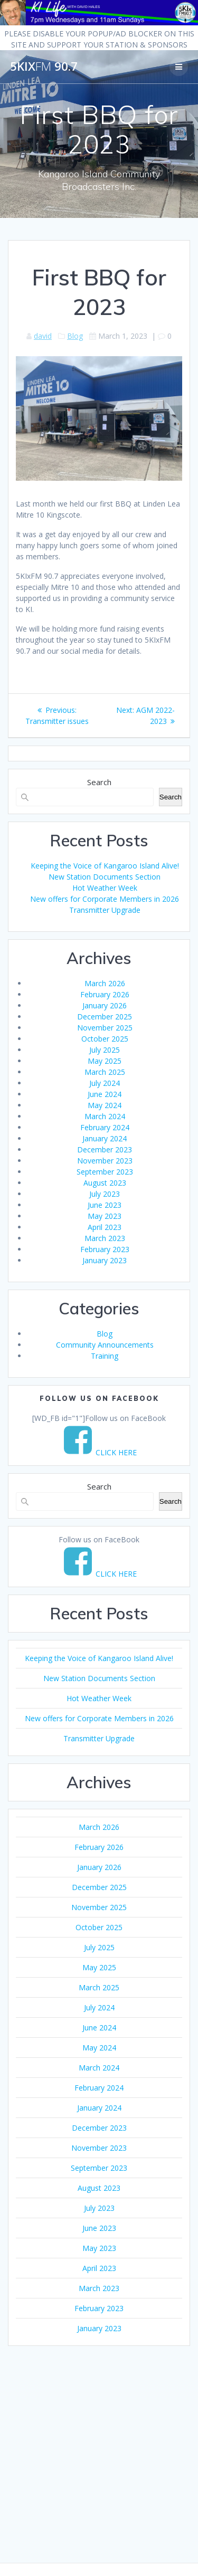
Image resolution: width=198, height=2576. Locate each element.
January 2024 (104, 1138)
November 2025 (105, 1028)
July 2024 (104, 1083)
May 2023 (104, 1216)
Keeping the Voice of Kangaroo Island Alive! (105, 866)
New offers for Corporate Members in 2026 (104, 899)
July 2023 (104, 1194)
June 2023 (104, 1205)
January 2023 (104, 1260)
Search (99, 782)
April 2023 (104, 1227)
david (43, 336)
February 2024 (104, 1127)
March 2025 (104, 1072)
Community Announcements (105, 1345)
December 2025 (104, 1017)
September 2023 (105, 1172)
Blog (75, 336)
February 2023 (104, 1249)
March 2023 (104, 1238)
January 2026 (104, 1005)
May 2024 (104, 1105)
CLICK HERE (116, 1452)
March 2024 (104, 1116)
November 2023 (105, 1161)
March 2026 (104, 983)
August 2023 (104, 1183)
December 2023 (104, 1149)
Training (104, 1356)
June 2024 (104, 1094)
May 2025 (104, 1061)
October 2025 (104, 1039)
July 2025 (104, 1050)
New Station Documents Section (105, 877)
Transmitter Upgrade (104, 910)
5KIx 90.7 (44, 66)
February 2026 (104, 994)
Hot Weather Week (104, 888)
